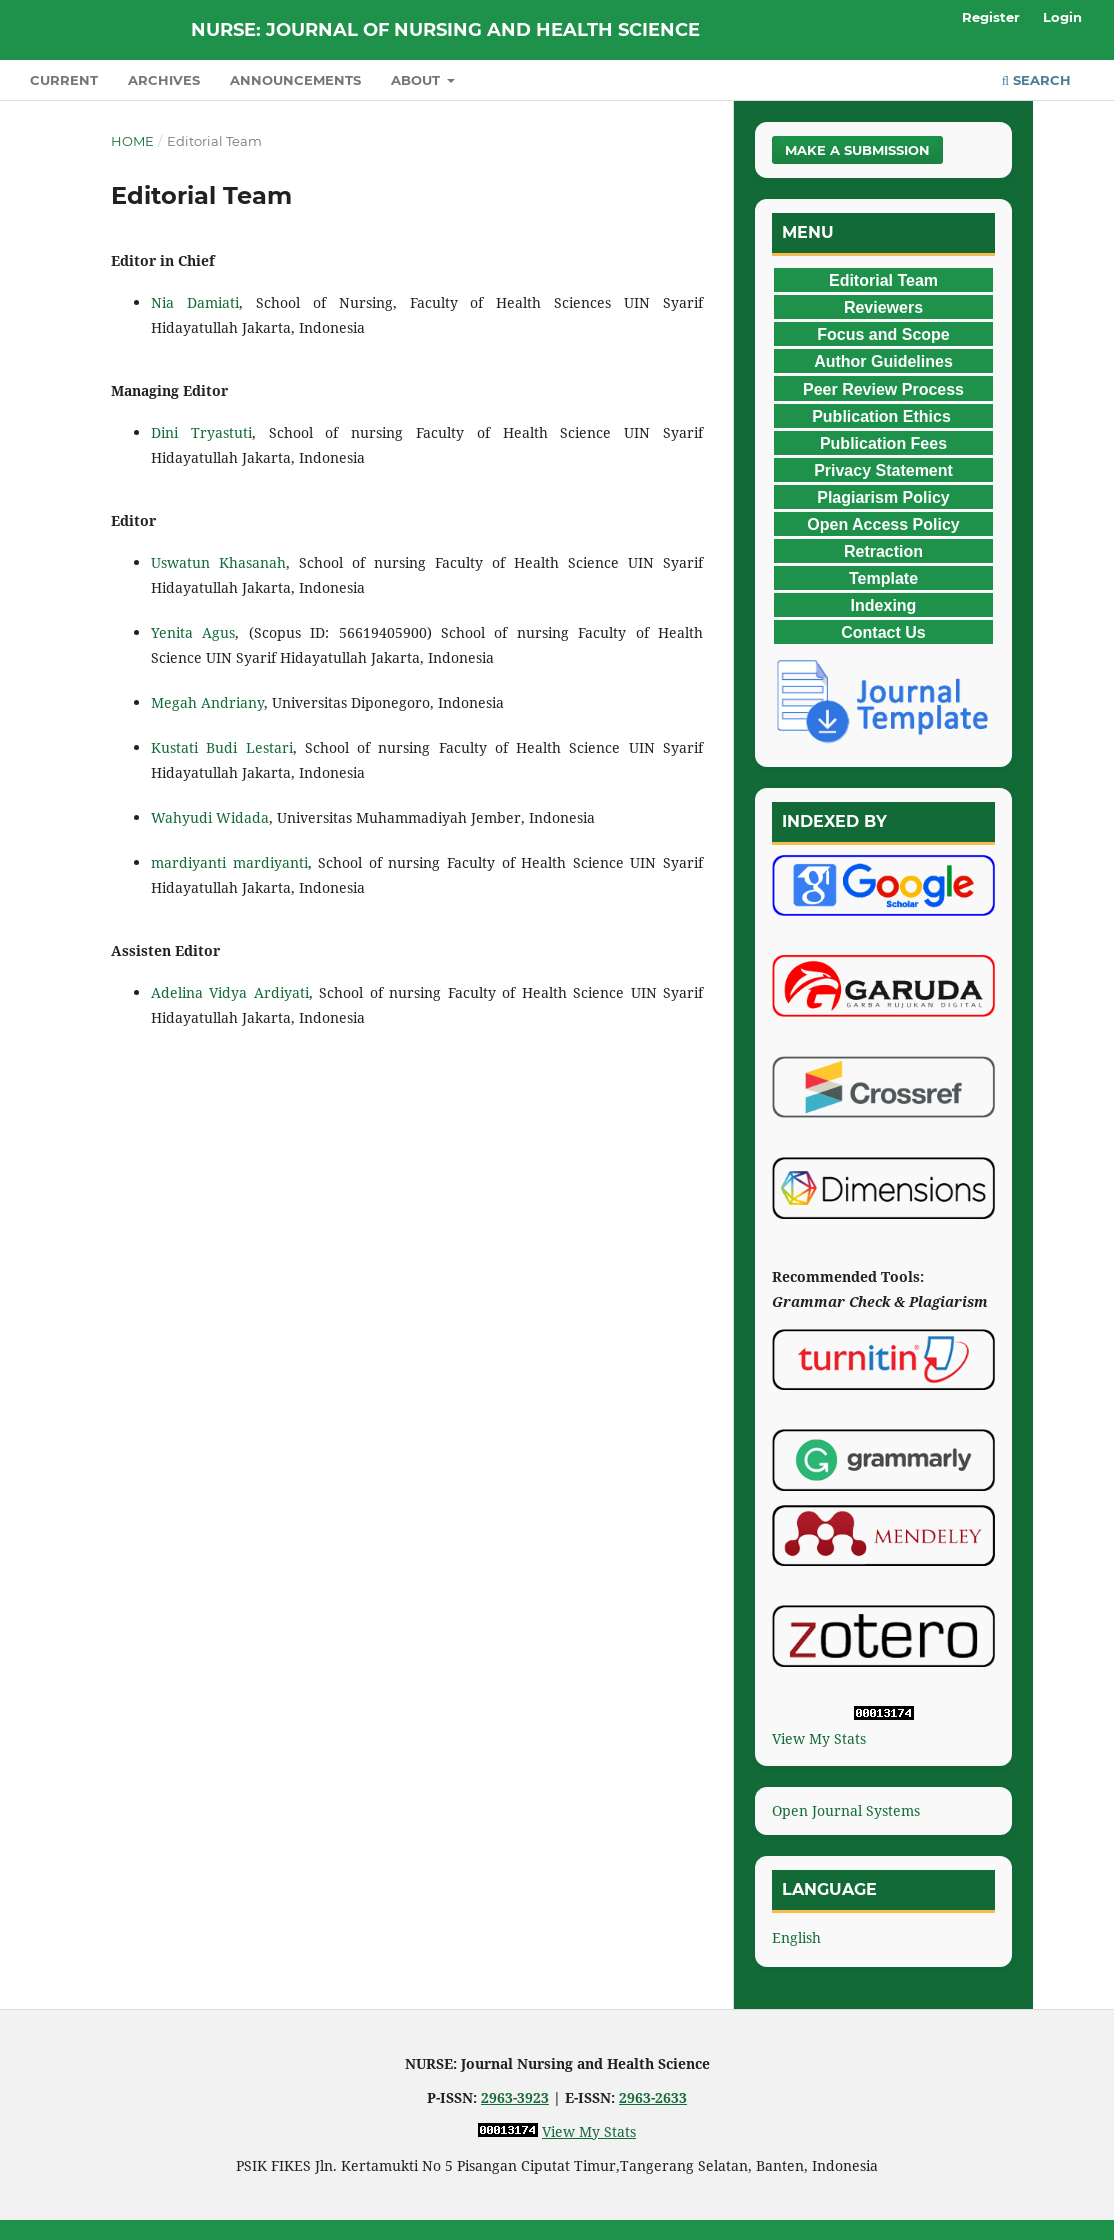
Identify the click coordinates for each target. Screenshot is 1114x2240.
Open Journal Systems (846, 1810)
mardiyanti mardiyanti (229, 862)
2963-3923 (515, 2097)
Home (132, 141)
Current (64, 80)
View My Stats (819, 1738)
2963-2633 (653, 2097)
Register (991, 17)
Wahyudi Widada (210, 817)
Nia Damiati (195, 302)
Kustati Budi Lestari (222, 747)
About (417, 80)
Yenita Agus (193, 632)
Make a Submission (857, 150)
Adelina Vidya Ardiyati (230, 992)
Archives (164, 80)
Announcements (295, 80)
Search (1036, 80)
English (796, 1937)
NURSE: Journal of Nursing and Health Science (445, 30)
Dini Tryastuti (201, 432)
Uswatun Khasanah (218, 562)
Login (1062, 17)
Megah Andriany (207, 702)
